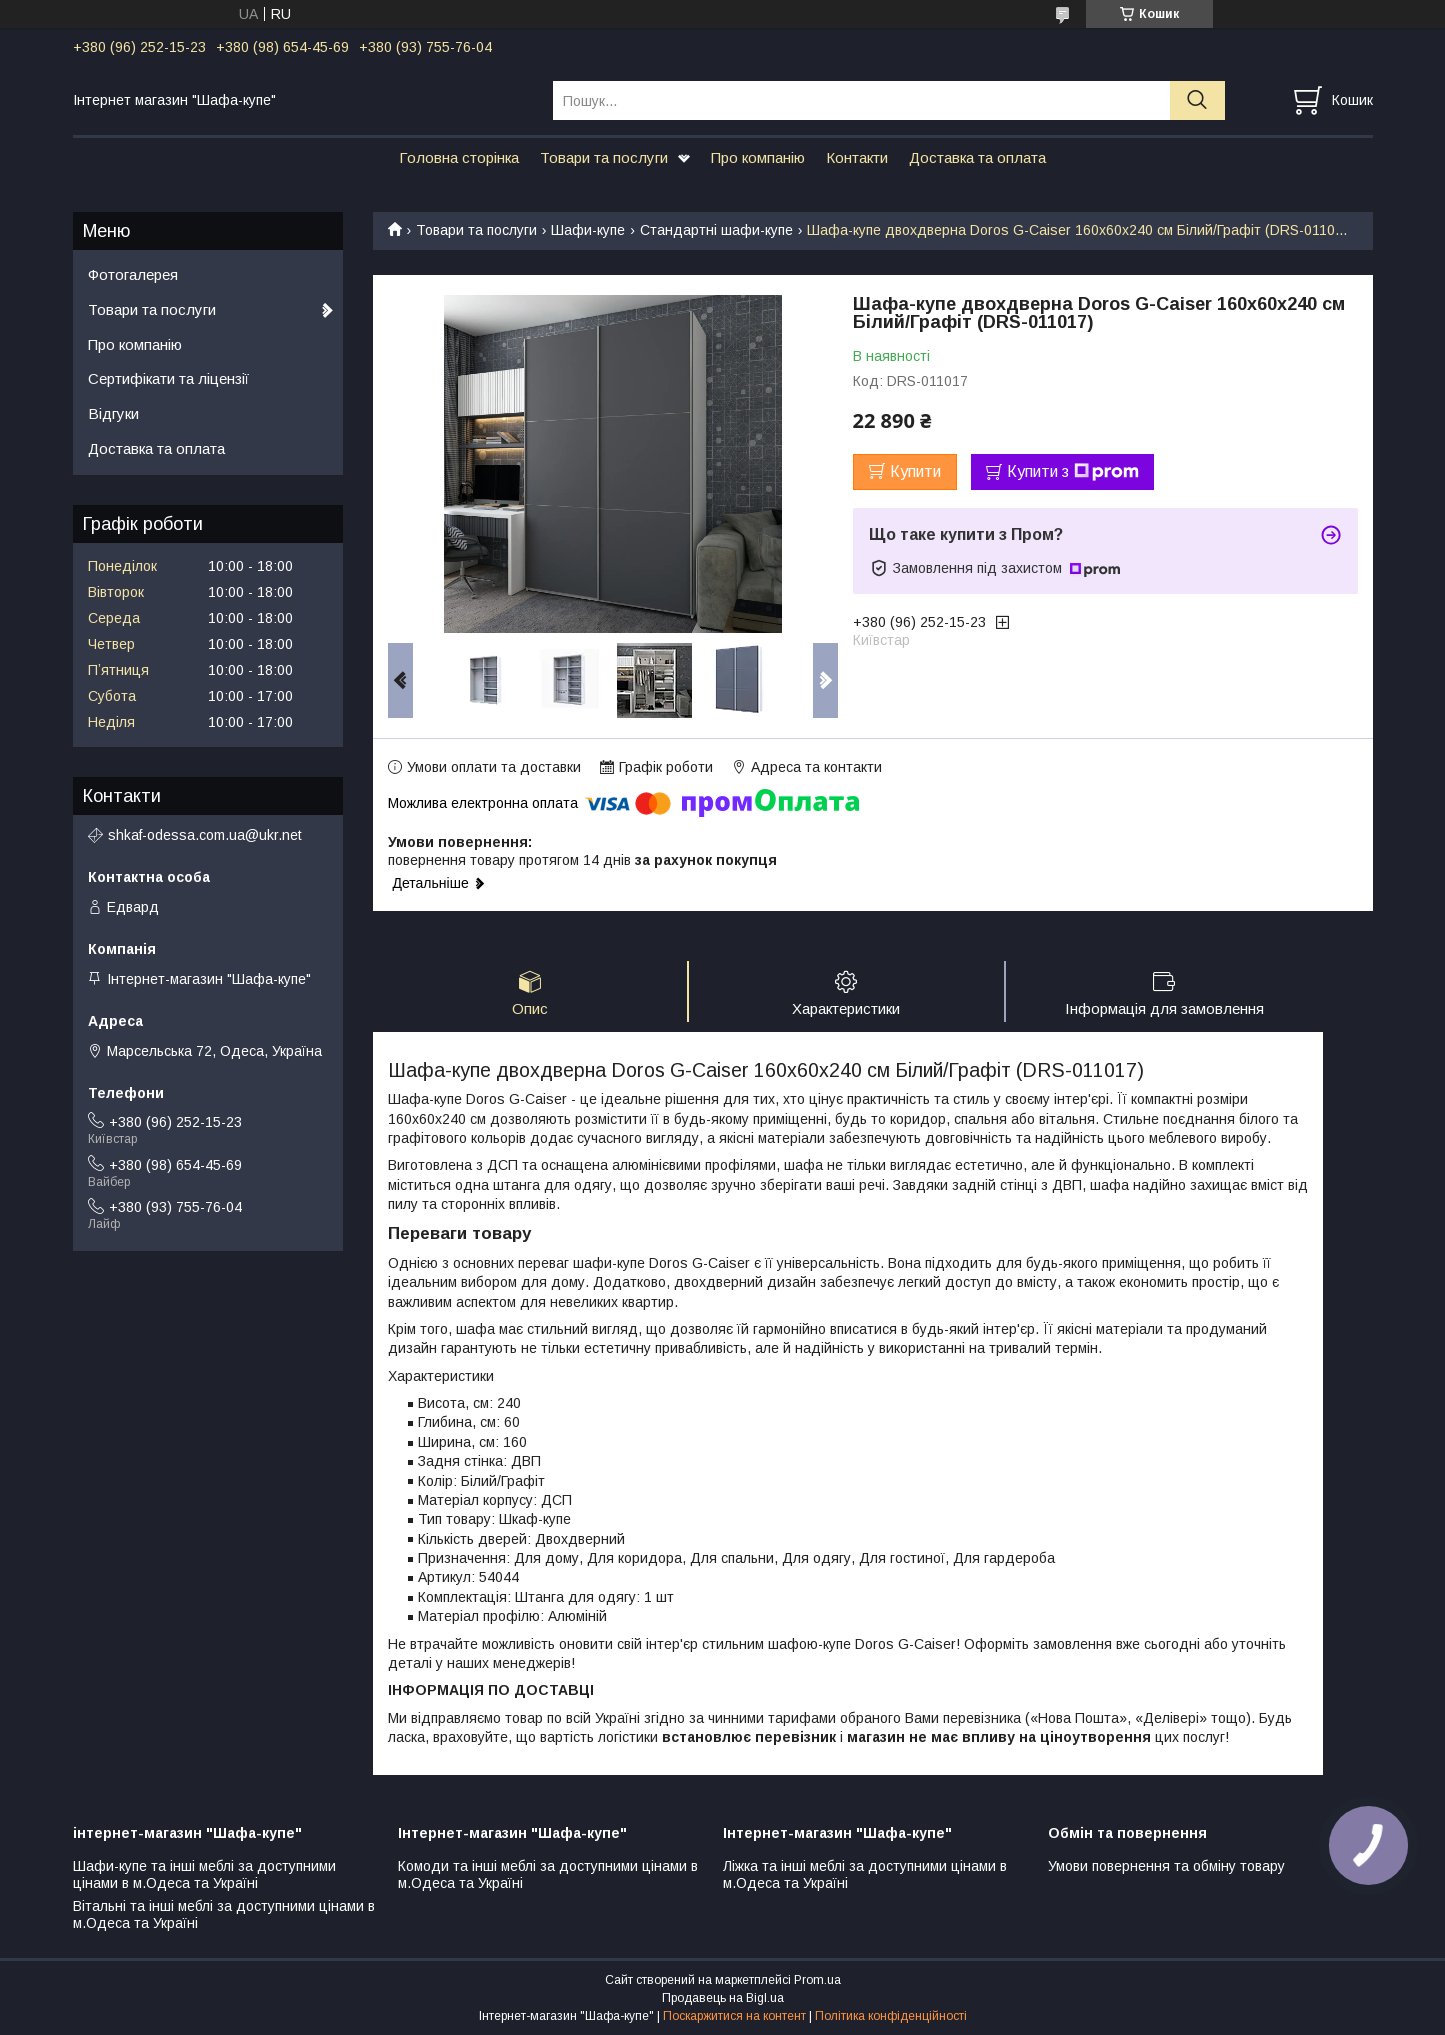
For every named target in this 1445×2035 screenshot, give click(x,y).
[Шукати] (1197, 100)
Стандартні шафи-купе (716, 230)
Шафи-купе (588, 230)
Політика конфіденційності (891, 2016)
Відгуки (113, 413)
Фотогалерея (133, 274)
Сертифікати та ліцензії (168, 378)
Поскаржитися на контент (734, 2016)
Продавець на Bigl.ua (723, 1998)
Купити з (1073, 472)
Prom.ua (817, 1980)
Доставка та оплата (977, 157)
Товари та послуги (604, 157)
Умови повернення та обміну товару (1166, 1866)
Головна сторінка (459, 157)
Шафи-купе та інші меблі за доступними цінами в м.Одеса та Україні (204, 1875)
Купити (915, 471)
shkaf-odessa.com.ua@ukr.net (205, 835)
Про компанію (758, 157)
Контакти (857, 157)
